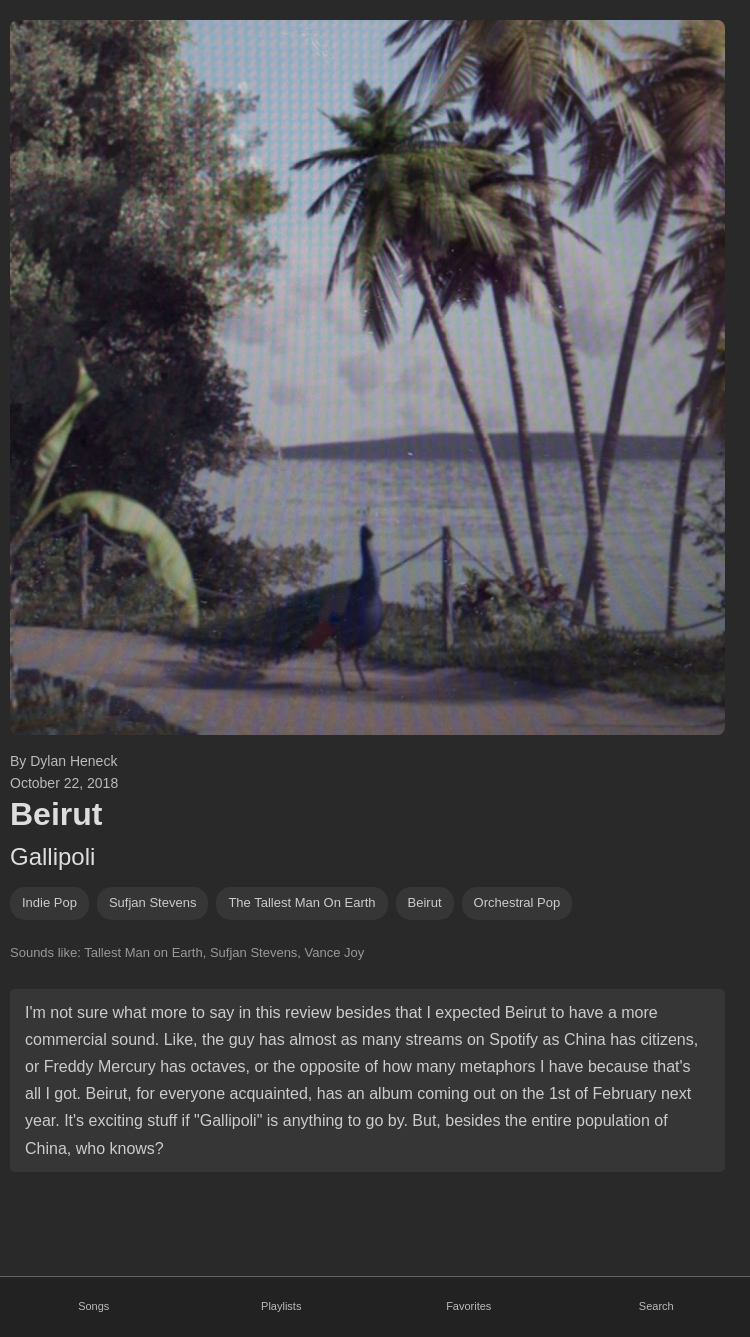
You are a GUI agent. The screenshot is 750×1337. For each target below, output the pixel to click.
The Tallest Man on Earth (301, 902)
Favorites (468, 1306)
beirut (425, 902)
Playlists (281, 1306)
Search (656, 1306)
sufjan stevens (152, 902)
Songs (93, 1306)
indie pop (49, 902)
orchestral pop (517, 902)
